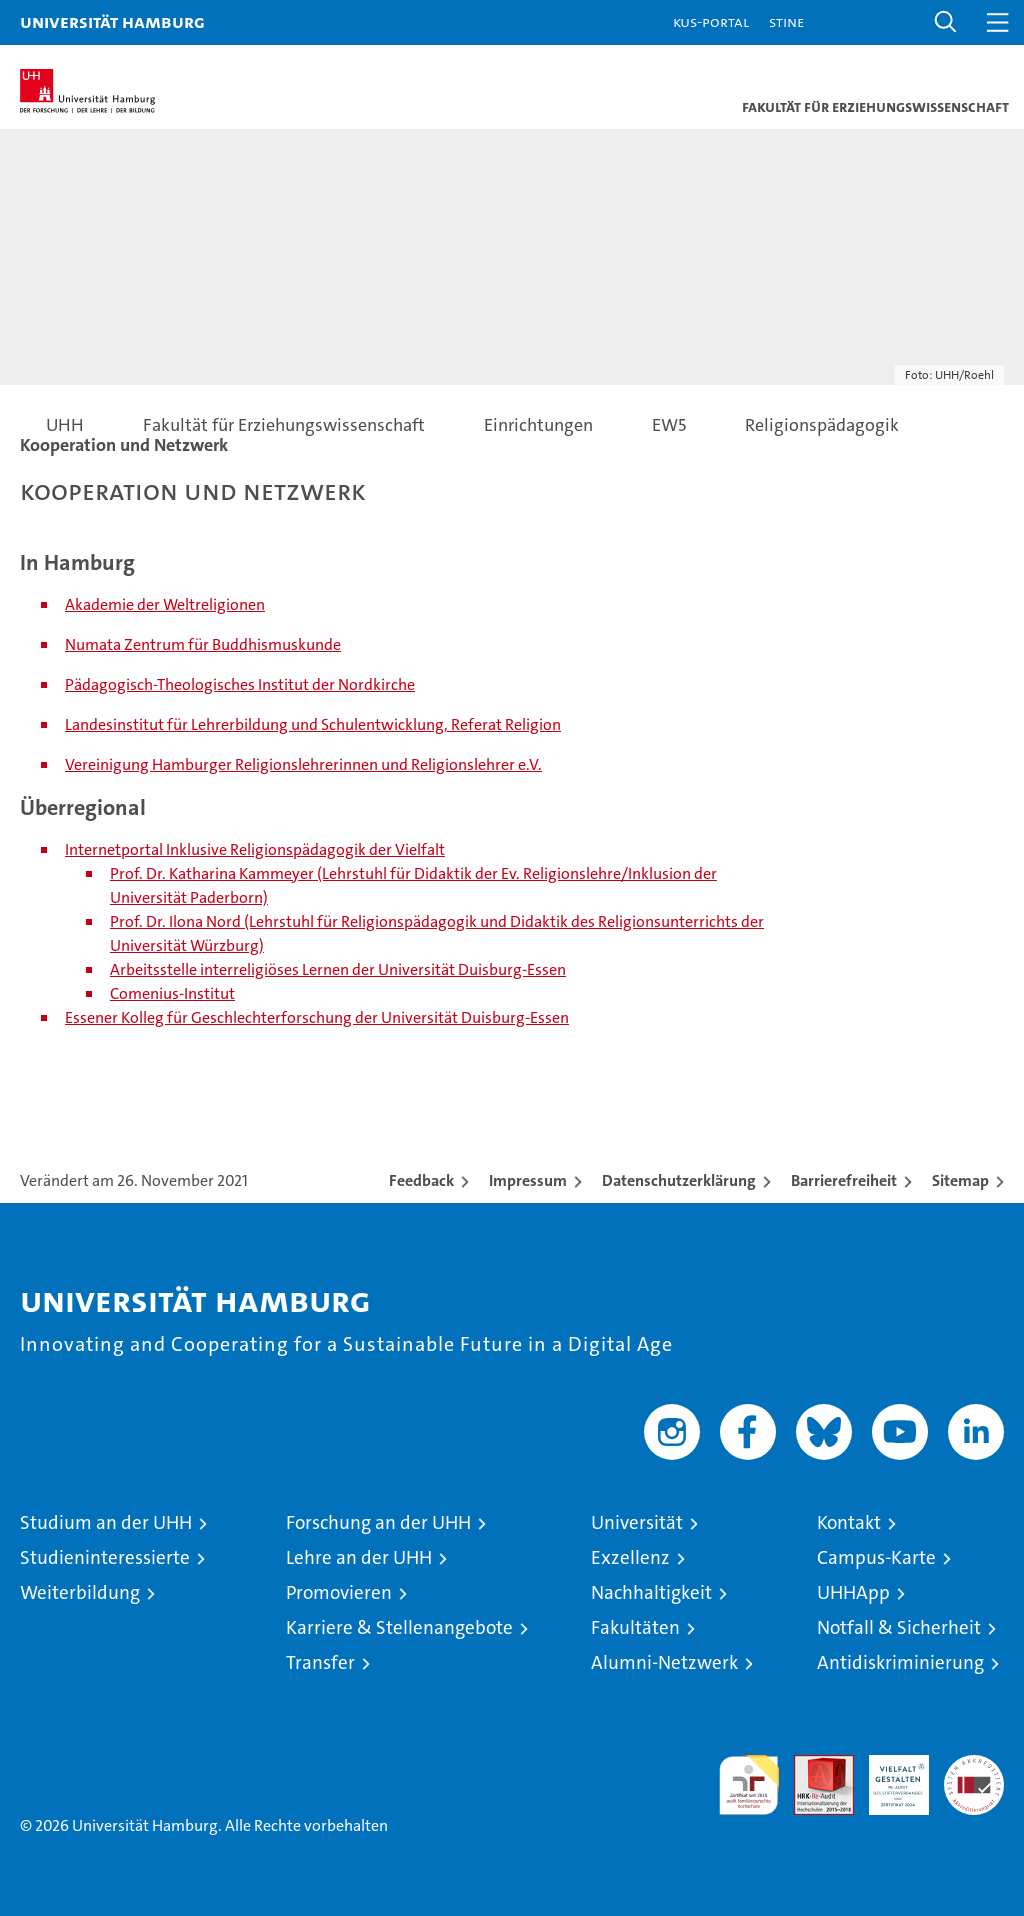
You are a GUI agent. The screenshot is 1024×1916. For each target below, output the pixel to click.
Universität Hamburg (112, 21)
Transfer (320, 1662)
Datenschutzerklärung (679, 1180)
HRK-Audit (888, 1776)
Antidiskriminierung (900, 1662)
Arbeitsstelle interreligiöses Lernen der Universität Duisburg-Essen (338, 969)
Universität (637, 1522)
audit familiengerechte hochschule (749, 1785)
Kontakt (849, 1522)
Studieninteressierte (105, 1557)
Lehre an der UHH (359, 1557)
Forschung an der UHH (378, 1522)
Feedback (421, 1180)
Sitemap (960, 1180)
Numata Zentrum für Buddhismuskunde (203, 644)
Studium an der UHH (106, 1522)
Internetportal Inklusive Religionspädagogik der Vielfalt (255, 849)
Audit (813, 1765)
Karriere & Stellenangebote (399, 1627)
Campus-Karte (876, 1557)
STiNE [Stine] (786, 21)
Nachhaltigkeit (651, 1592)
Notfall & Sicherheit (899, 1627)
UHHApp (853, 1592)
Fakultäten (635, 1627)
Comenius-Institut (172, 993)
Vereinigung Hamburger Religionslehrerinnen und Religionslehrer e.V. (303, 764)
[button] (946, 22)
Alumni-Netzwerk (664, 1662)
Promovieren (339, 1592)
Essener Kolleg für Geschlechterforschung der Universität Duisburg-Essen (317, 1017)
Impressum (528, 1180)
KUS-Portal (711, 21)
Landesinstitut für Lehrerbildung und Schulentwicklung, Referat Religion (313, 724)
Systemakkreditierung (974, 1765)
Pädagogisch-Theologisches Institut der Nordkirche (240, 684)
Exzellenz (630, 1557)
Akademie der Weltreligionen (165, 604)
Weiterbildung (80, 1592)
